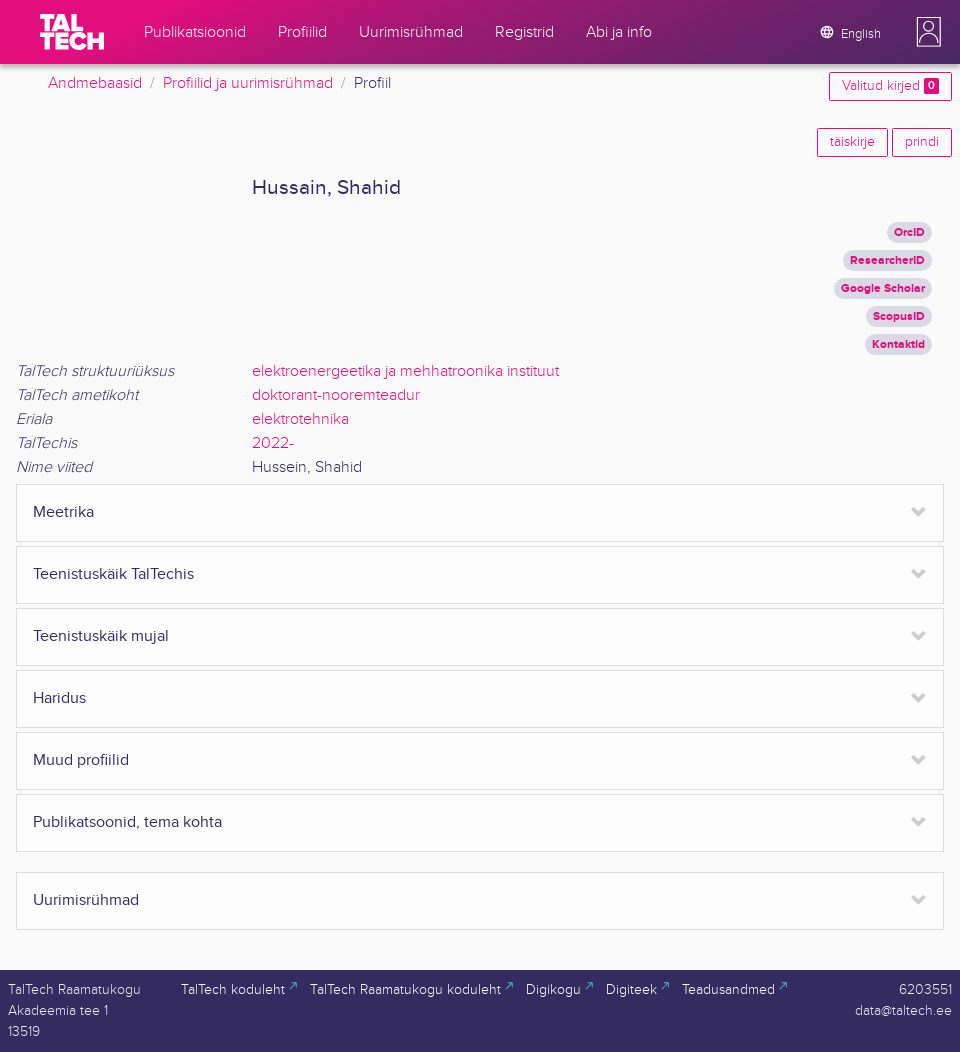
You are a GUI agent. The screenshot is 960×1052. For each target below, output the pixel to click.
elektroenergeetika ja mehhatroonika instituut (405, 371)
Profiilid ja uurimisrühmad (248, 83)
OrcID (909, 232)
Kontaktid (898, 344)
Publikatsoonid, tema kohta (127, 822)
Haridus (59, 698)
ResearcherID (887, 260)
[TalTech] (72, 32)
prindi (922, 142)
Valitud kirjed (890, 86)
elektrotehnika (300, 419)
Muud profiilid (81, 760)
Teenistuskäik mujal (101, 636)
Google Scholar (883, 288)
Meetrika (63, 512)
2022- (273, 443)
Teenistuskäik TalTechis (113, 574)
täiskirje (852, 142)
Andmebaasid (95, 83)
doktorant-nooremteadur (336, 395)
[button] (929, 32)
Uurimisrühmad (86, 900)
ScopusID (899, 316)
